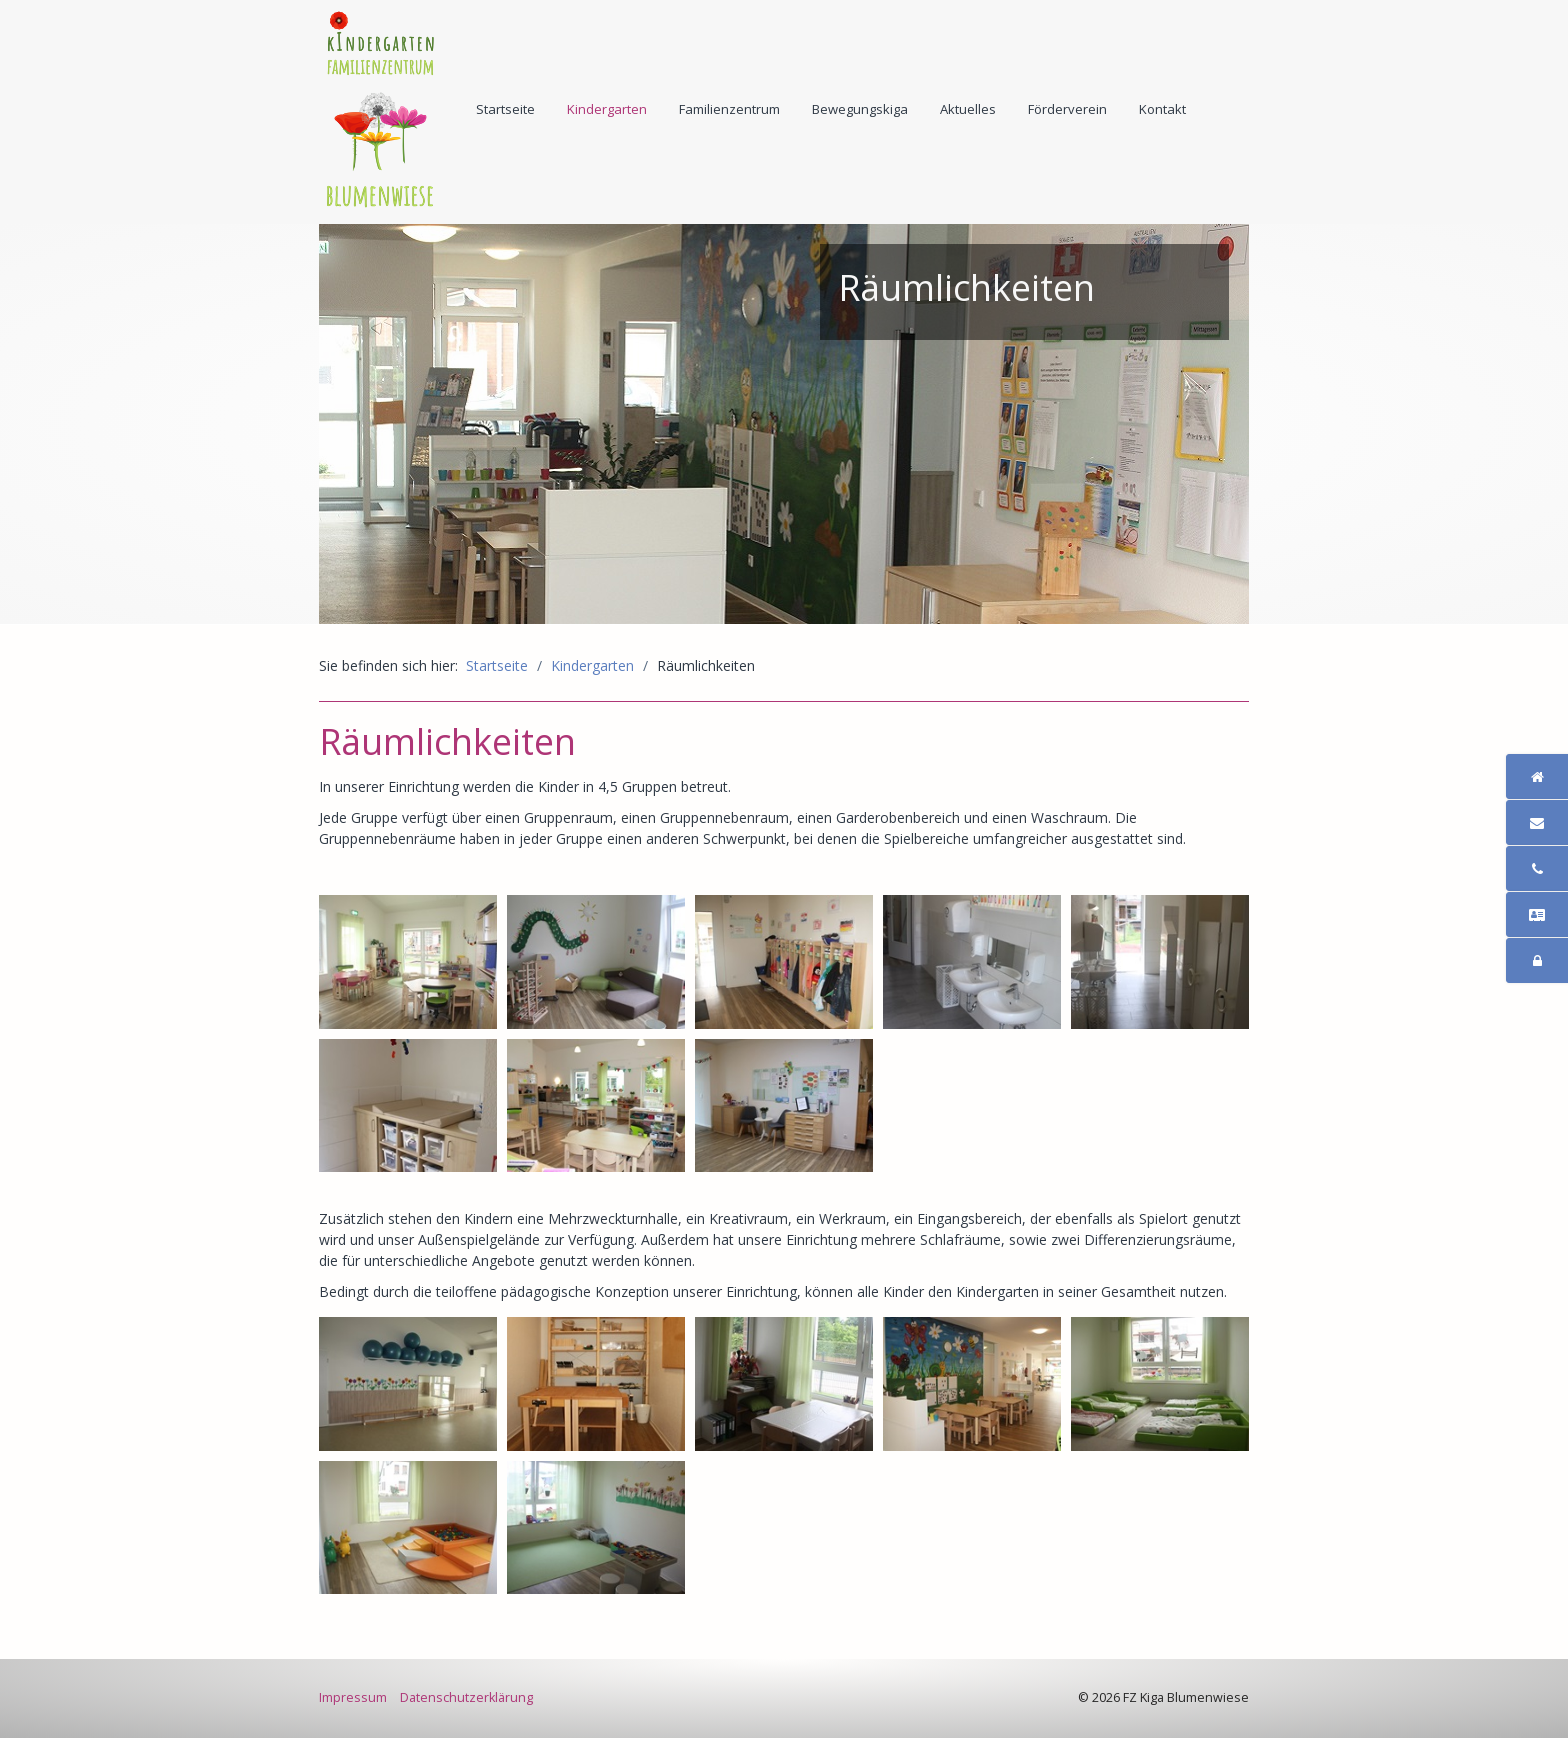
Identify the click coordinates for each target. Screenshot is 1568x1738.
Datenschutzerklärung (466, 1697)
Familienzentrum (729, 109)
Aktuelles (968, 109)
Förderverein (1067, 109)
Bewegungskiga (860, 109)
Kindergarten (607, 109)
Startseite (505, 109)
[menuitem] (506, 109)
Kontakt (1162, 109)
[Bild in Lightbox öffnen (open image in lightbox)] (408, 962)
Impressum (353, 1697)
